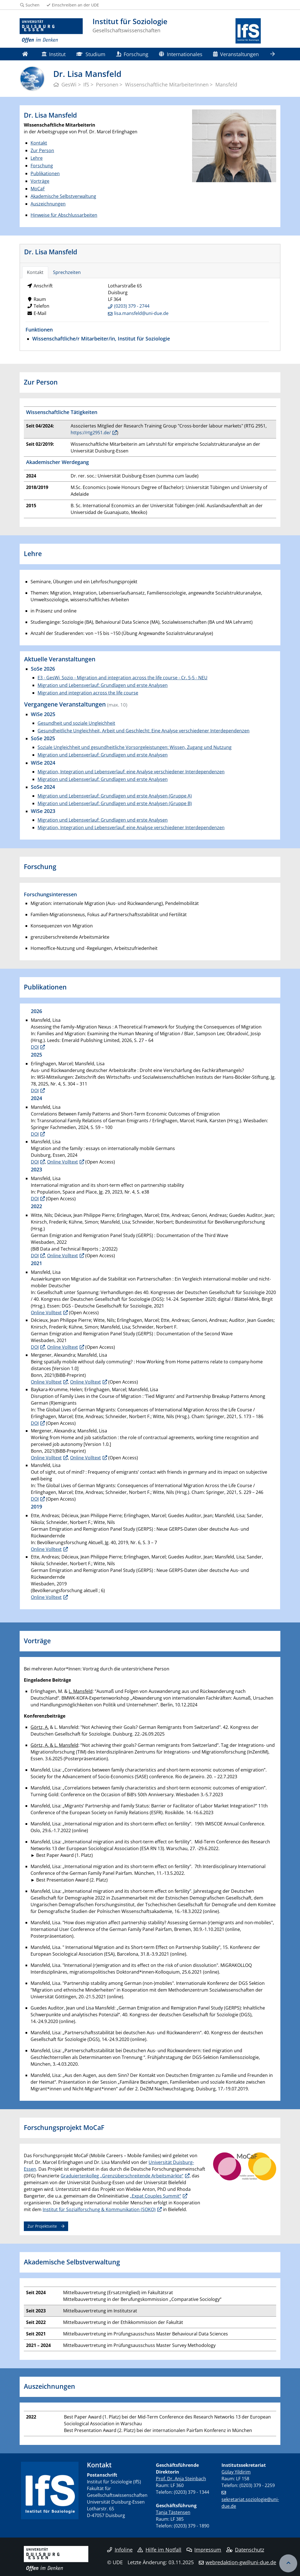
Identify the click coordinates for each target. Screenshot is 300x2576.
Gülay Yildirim (236, 2472)
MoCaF (38, 189)
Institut (53, 54)
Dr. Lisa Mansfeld (50, 251)
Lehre (37, 158)
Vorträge (40, 181)
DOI (35, 1047)
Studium (90, 54)
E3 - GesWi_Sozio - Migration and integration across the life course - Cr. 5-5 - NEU (122, 678)
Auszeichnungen (48, 204)
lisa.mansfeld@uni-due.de (141, 313)
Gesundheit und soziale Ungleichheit (76, 723)
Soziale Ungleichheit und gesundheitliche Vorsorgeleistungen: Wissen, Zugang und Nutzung (135, 747)
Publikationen (45, 173)
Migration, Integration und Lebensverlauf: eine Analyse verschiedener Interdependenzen (131, 772)
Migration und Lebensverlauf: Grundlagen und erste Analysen (103, 685)
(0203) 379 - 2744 (131, 306)
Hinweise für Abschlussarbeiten (64, 215)
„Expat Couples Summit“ (155, 2196)
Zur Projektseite (42, 2226)
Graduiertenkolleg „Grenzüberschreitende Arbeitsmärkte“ (122, 2176)
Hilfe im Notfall (159, 2549)
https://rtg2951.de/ (91, 432)
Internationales (180, 54)
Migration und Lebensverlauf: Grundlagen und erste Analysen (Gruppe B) (115, 803)
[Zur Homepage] (51, 31)
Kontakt (39, 143)
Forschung (132, 54)
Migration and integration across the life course (88, 693)
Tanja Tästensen (173, 2512)
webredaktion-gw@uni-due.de (241, 2562)
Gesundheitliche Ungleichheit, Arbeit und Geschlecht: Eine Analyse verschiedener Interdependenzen (144, 731)
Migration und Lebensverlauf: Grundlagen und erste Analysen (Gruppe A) (115, 796)
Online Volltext (62, 1162)
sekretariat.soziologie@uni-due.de (250, 2502)
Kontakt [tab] (35, 272)
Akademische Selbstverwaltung (63, 196)
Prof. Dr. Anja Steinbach (181, 2479)
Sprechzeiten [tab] (67, 272)
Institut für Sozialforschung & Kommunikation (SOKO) (99, 2209)
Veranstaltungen (236, 54)
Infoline (120, 2549)
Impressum (203, 2549)
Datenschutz (245, 2549)
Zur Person (42, 150)
